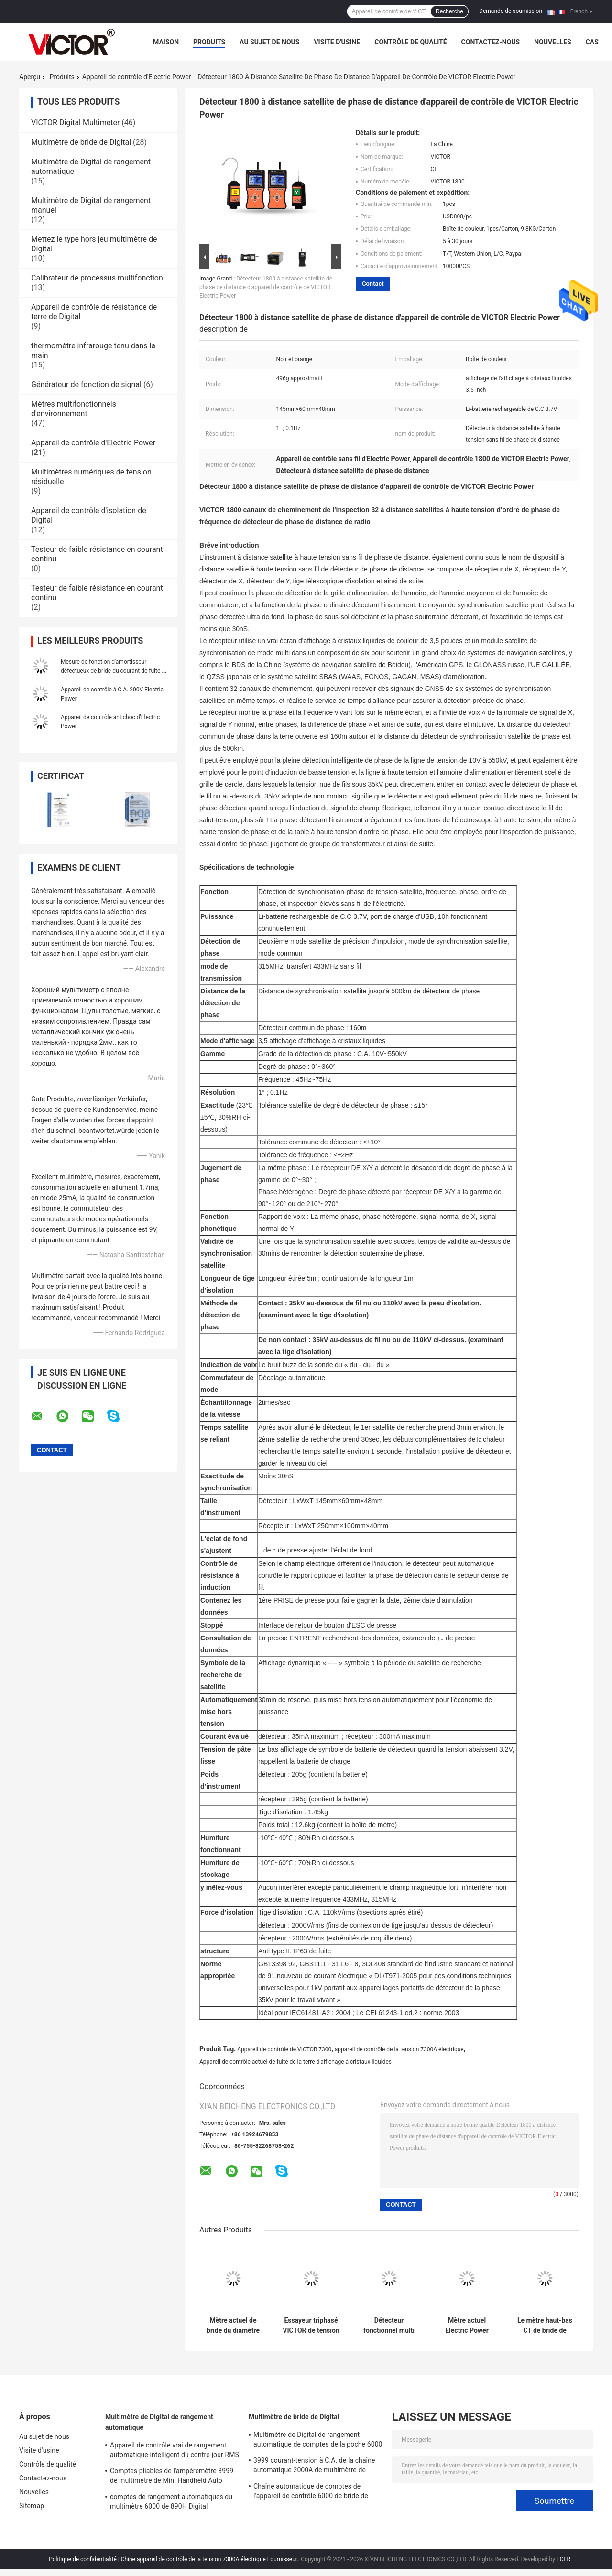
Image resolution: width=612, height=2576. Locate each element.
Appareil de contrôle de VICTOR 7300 (284, 2049)
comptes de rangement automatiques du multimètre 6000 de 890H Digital (171, 2501)
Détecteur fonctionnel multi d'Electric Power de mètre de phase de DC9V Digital (389, 2326)
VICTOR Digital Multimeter (75, 122)
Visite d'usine (337, 42)
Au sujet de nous (269, 42)
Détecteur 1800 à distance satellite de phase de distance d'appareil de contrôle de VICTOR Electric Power (265, 287)
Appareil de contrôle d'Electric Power (136, 77)
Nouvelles (552, 42)
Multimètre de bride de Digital (81, 142)
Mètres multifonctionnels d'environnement (73, 408)
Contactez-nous (490, 42)
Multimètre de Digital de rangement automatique (159, 2422)
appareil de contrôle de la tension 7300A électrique (399, 2049)
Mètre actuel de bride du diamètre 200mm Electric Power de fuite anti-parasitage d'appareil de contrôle (233, 2326)
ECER (563, 2559)
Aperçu (29, 77)
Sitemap (31, 2506)
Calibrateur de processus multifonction (97, 277)
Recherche (449, 11)
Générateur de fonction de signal (86, 384)
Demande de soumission (510, 11)
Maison (166, 42)
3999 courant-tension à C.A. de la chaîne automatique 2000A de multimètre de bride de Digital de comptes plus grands (314, 2467)
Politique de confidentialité (83, 2559)
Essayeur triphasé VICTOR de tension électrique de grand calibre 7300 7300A (311, 2326)
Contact (373, 283)
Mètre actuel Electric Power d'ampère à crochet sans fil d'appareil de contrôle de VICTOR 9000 (466, 2326)
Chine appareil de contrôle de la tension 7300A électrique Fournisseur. (210, 2559)
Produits (209, 42)
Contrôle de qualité (410, 42)
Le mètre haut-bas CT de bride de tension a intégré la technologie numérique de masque (544, 2326)
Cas (592, 42)
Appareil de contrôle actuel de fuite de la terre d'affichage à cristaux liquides (295, 2062)
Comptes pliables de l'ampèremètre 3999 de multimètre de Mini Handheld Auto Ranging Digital (171, 2477)
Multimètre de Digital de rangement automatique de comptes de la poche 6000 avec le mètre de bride (317, 2441)
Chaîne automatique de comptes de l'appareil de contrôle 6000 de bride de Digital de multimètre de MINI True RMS (312, 2492)
